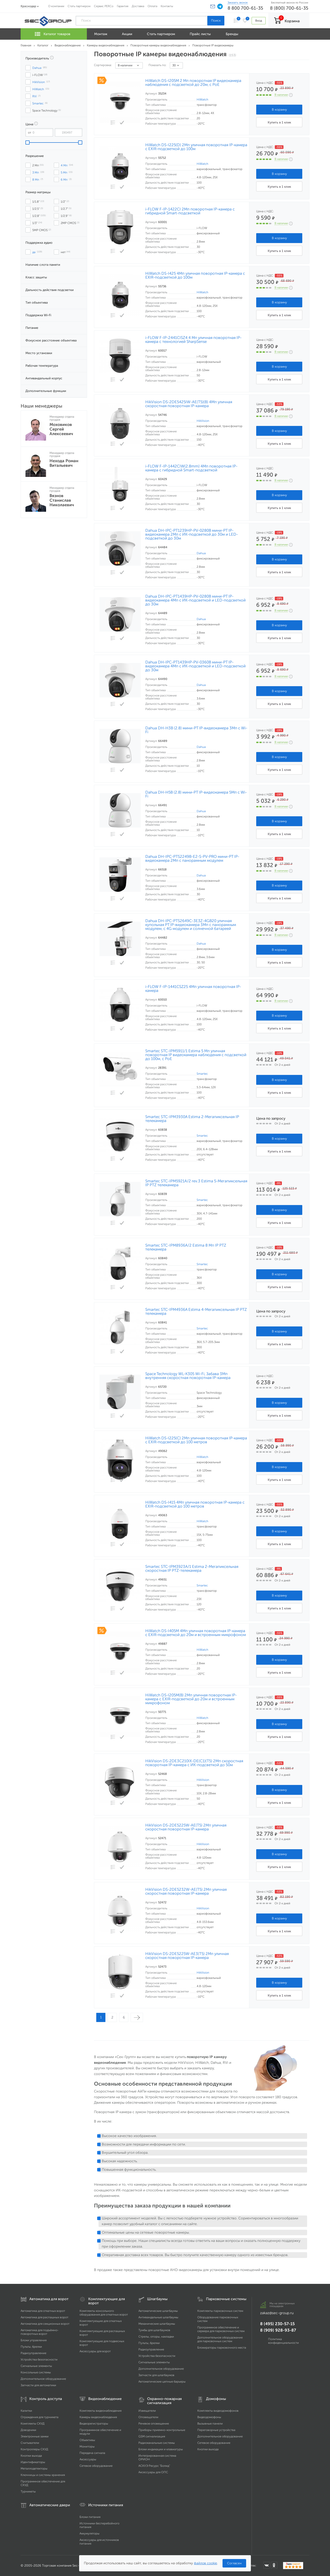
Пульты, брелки (31, 2346)
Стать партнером (79, 6)
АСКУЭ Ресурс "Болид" (154, 2465)
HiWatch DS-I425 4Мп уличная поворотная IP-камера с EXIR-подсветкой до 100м (195, 275)
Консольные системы (36, 2372)
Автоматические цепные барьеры (162, 2381)
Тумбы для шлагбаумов (154, 2330)
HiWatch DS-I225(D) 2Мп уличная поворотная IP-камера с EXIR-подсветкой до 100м (196, 147)
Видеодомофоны (209, 2417)
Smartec (202, 1073)
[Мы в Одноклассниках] (274, 2565)
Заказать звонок (238, 2)
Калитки (26, 2410)
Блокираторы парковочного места (221, 2347)
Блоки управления (34, 2340)
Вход (258, 20)
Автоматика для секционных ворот (45, 2323)
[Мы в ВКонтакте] (266, 2565)
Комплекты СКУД (32, 2423)
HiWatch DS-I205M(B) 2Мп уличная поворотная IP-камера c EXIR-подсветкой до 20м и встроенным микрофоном (191, 1699)
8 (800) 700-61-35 (289, 8)
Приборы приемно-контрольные (161, 2430)
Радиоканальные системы (156, 2443)
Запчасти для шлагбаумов (156, 2375)
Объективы (87, 2440)
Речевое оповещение (153, 2423)
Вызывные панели (210, 2423)
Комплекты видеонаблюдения (100, 2410)
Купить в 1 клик (279, 122)
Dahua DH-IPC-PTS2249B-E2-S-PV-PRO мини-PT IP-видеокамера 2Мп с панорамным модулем (192, 858)
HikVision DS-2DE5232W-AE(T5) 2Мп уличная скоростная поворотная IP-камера (186, 1891)
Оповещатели (148, 2417)
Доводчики (28, 2430)
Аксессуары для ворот (95, 2351)
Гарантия (122, 6)
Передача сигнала (92, 2453)
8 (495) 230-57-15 (277, 2323)
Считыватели (30, 2443)
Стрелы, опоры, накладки (156, 2336)
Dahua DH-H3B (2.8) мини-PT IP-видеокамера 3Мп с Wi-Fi (196, 730)
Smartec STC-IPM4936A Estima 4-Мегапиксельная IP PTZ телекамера (196, 1311)
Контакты (167, 6)
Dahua (201, 553)
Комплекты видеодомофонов (218, 2410)
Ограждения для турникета (39, 2417)
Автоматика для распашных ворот (44, 2317)
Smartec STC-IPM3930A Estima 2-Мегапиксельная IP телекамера (192, 1119)
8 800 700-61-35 (245, 8)
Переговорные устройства (216, 2430)
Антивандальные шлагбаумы (158, 2317)
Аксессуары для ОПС (153, 2472)
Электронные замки (35, 2436)
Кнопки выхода (31, 2455)
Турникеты (28, 2491)
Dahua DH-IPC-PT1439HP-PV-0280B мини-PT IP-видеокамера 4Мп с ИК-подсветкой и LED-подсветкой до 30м (195, 600)
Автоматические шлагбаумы (158, 2311)
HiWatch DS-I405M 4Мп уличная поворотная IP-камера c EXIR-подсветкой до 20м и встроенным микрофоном (195, 1633)
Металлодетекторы (34, 2468)
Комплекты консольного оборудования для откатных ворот (104, 2312)
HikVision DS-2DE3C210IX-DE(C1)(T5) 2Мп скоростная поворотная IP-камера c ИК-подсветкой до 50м (194, 1763)
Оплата (152, 6)
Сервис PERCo (103, 6)
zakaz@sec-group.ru (277, 2313)
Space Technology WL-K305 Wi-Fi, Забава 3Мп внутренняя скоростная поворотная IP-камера (188, 1376)
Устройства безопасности (39, 2359)
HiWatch (202, 99)
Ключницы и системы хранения (43, 2475)
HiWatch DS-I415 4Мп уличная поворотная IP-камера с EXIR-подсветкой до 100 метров (195, 1504)
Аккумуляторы (89, 2533)
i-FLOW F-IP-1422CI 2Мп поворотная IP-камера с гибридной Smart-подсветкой (190, 211)
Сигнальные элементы (36, 2366)
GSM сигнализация (151, 2436)
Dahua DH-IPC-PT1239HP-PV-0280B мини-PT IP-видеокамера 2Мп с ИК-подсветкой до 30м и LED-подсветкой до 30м (191, 534)
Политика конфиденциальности (283, 2340)
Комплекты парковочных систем (220, 2311)
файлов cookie (205, 2563)
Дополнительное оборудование (43, 2378)
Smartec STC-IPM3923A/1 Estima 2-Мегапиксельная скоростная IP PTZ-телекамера (191, 1568)
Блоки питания (90, 2517)
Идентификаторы (33, 2462)
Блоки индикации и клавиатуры (160, 2449)
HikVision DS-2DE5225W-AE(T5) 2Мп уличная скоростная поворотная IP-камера (185, 1827)
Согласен (234, 2563)
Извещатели (147, 2410)
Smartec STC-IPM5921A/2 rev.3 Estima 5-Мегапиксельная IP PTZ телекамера (196, 1183)
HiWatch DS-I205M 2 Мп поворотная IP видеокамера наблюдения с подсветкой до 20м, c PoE (193, 83)
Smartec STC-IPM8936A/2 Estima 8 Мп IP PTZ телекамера (185, 1247)
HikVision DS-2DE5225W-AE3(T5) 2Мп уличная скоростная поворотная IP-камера (187, 1956)
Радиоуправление (33, 2353)
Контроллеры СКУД (34, 2449)
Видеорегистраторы (94, 2423)
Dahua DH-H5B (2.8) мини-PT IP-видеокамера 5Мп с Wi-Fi (196, 794)
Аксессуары (88, 2459)
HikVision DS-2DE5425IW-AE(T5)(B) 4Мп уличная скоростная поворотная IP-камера (188, 404)
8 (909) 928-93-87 (278, 2330)
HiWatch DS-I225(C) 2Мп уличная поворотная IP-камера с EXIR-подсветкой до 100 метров (196, 1440)
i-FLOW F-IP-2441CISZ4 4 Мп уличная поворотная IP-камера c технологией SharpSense (193, 340)
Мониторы (87, 2446)
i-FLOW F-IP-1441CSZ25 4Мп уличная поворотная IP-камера (193, 989)
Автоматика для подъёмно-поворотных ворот (40, 2331)
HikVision (203, 420)
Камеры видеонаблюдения (98, 2417)
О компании (56, 6)
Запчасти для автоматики (38, 2385)
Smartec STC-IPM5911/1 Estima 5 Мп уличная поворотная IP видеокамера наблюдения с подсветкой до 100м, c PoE (195, 1055)
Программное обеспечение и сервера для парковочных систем (221, 2329)
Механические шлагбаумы (156, 2323)
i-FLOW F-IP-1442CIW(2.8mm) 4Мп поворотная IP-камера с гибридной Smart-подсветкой (191, 468)
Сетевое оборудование (96, 2465)
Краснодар (28, 6)
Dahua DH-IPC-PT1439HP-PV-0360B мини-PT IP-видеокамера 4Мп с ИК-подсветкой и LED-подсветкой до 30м (195, 666)
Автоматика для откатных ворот (43, 2311)
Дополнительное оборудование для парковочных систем (220, 2339)
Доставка (138, 6)
